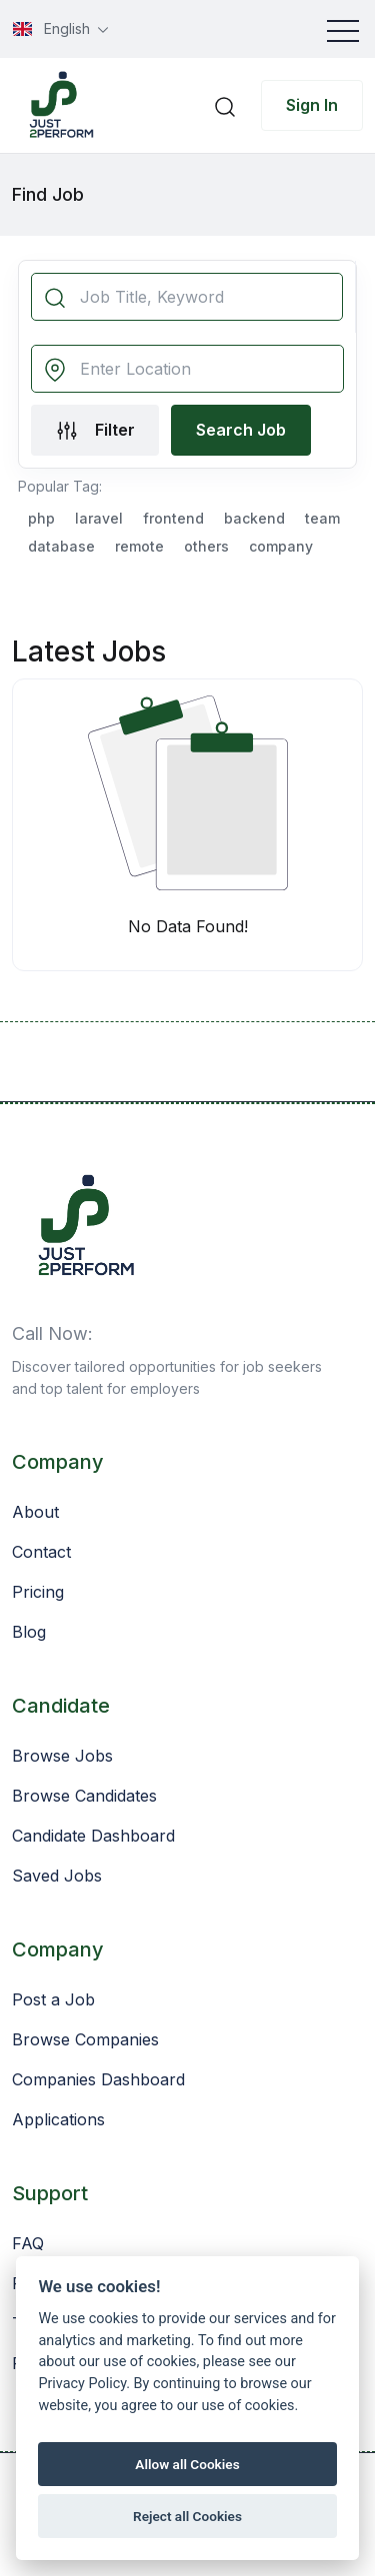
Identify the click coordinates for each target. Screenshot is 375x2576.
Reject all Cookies (187, 2516)
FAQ (28, 2243)
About (35, 1512)
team (322, 518)
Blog (29, 1632)
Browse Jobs (62, 1756)
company (281, 546)
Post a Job (53, 1999)
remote (139, 546)
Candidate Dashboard (93, 1836)
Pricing (38, 1592)
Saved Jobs (57, 1876)
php (41, 518)
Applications (58, 2119)
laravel (99, 518)
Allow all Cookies (187, 2464)
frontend (173, 518)
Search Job (241, 430)
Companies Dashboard (98, 2079)
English (53, 28)
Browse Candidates (84, 1796)
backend (254, 518)
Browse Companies (85, 2039)
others (206, 546)
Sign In (312, 105)
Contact (41, 1552)
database (61, 546)
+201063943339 (169, 1333)
